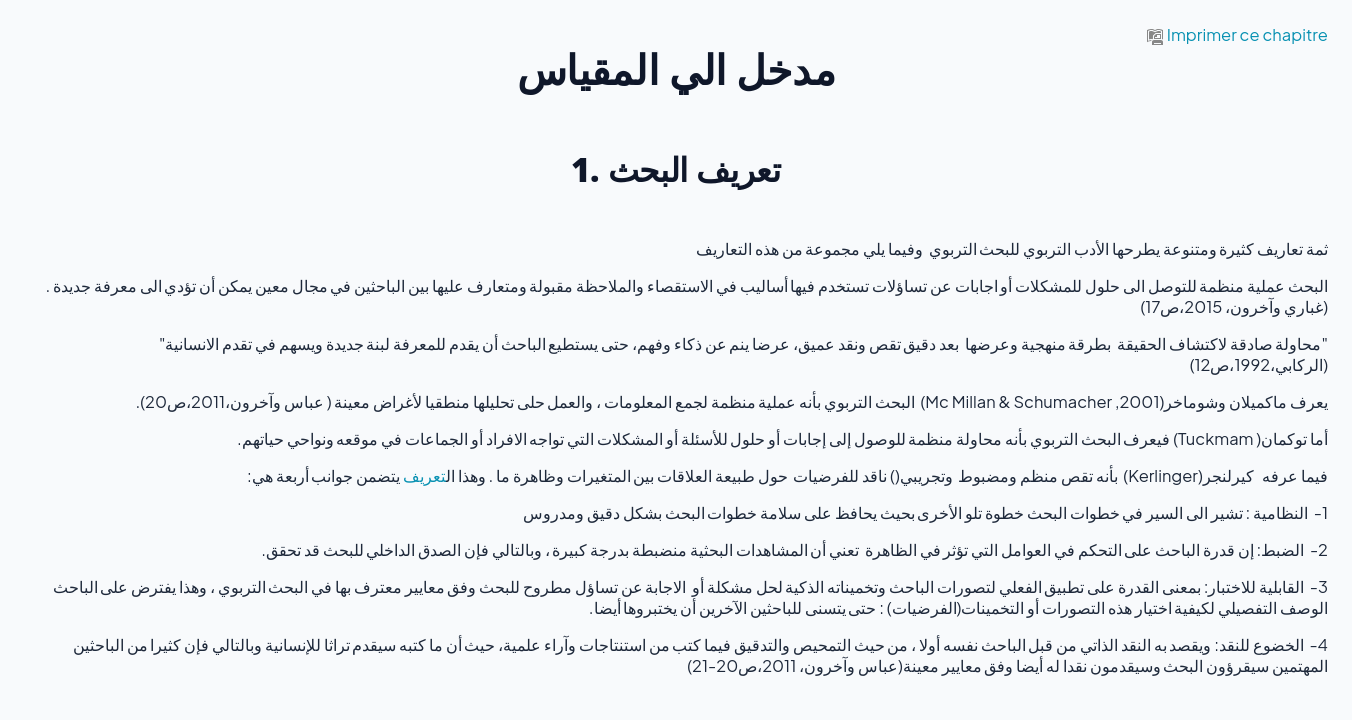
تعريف (424, 475)
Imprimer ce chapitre (1237, 34)
